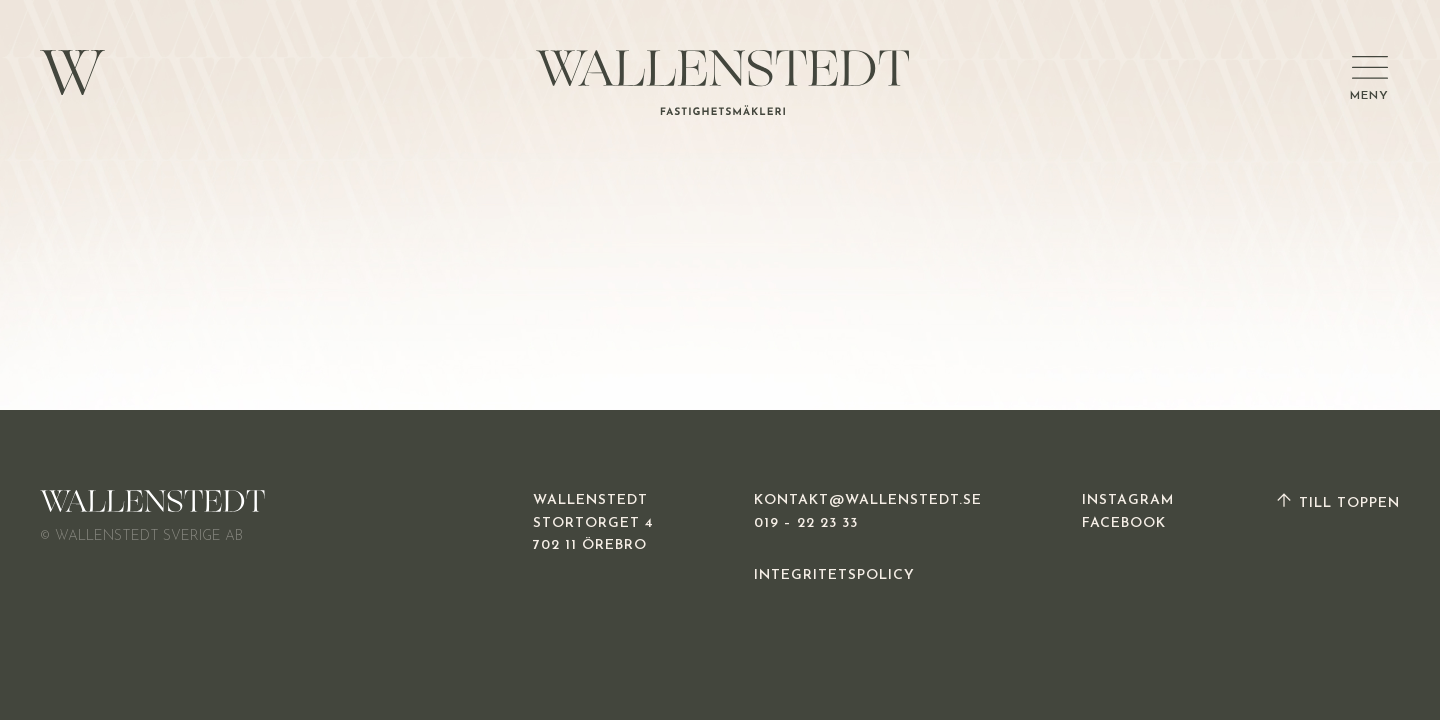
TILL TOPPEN (1337, 503)
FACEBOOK (1124, 523)
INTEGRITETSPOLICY (834, 575)
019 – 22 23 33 (806, 523)
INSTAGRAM (1128, 500)
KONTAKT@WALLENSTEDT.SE (868, 500)
